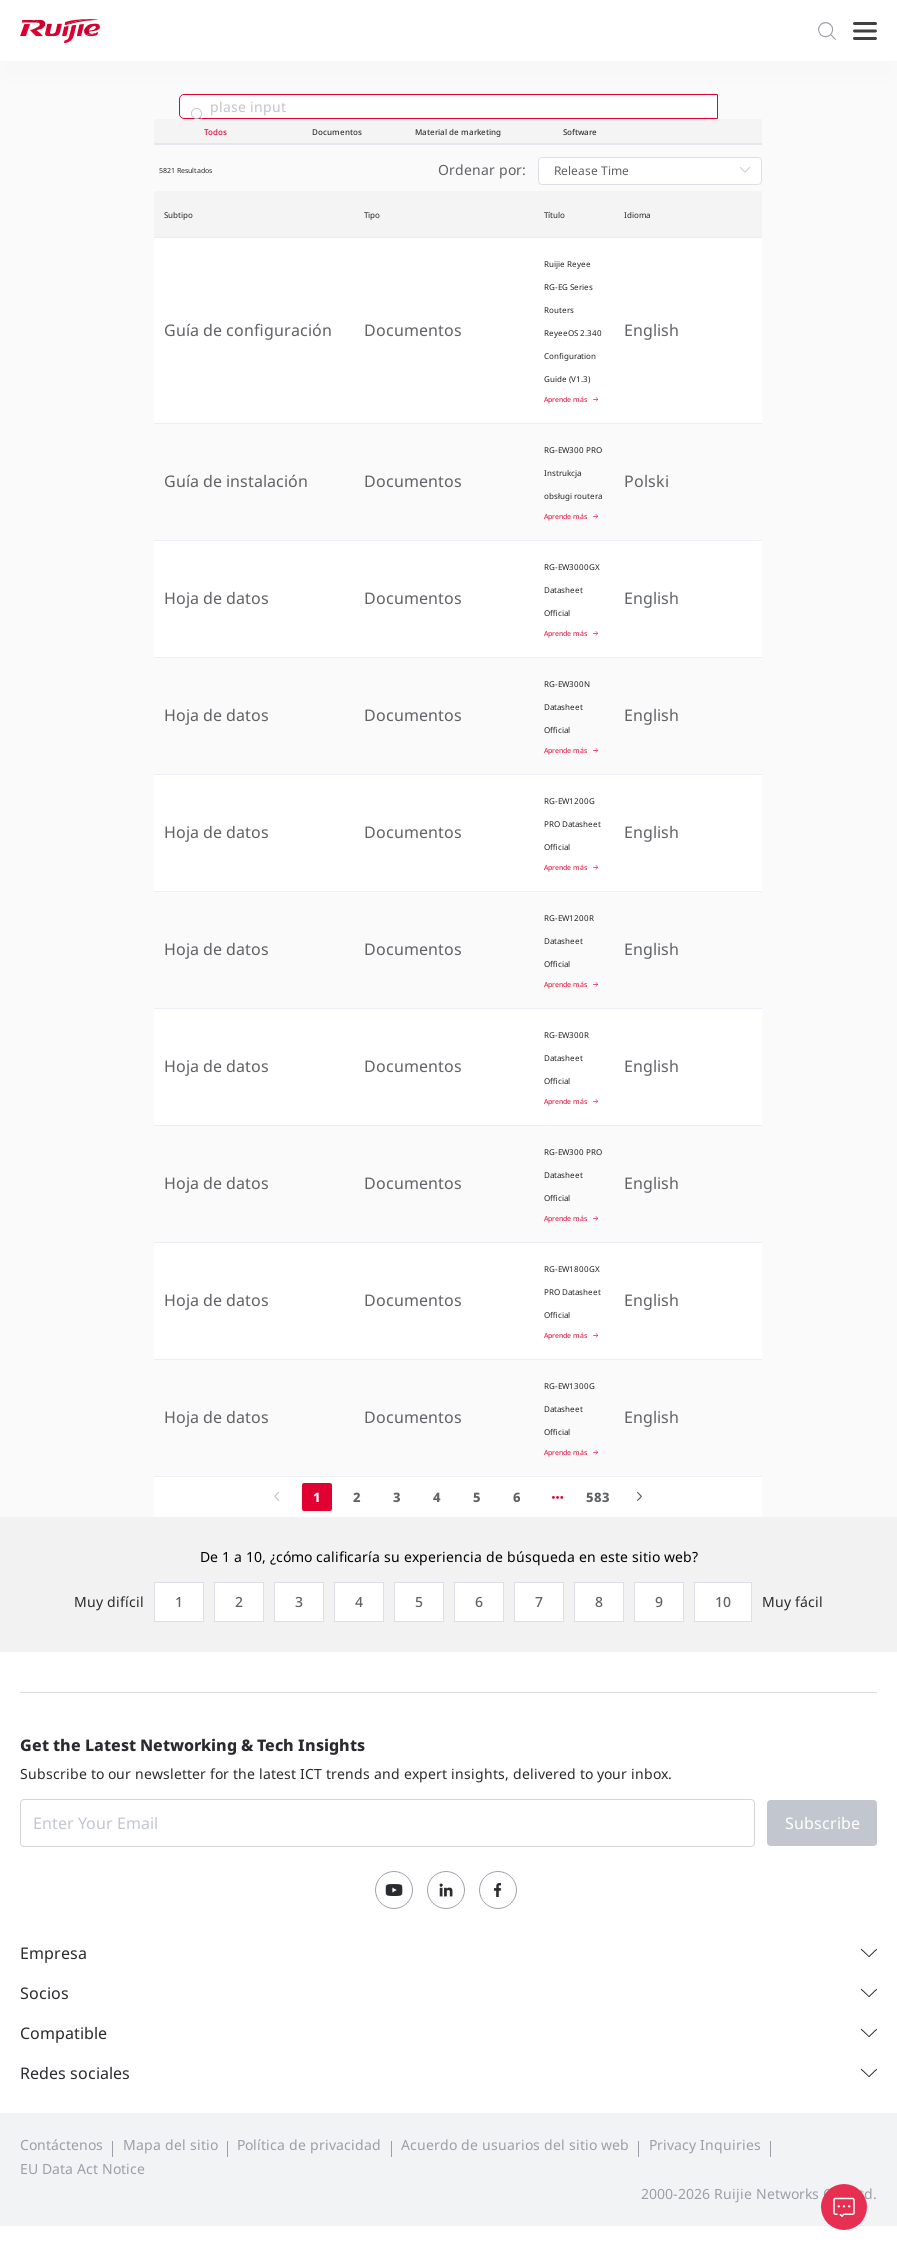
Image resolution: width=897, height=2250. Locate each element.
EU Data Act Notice (82, 2168)
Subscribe (822, 1823)
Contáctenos (61, 2144)
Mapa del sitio (170, 2144)
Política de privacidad (309, 2144)
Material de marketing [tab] (458, 131)
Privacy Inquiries (705, 2144)
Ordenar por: (482, 169)
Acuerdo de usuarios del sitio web (515, 2144)
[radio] (174, 1602)
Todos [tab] (215, 131)
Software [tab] (580, 131)
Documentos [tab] (337, 131)
